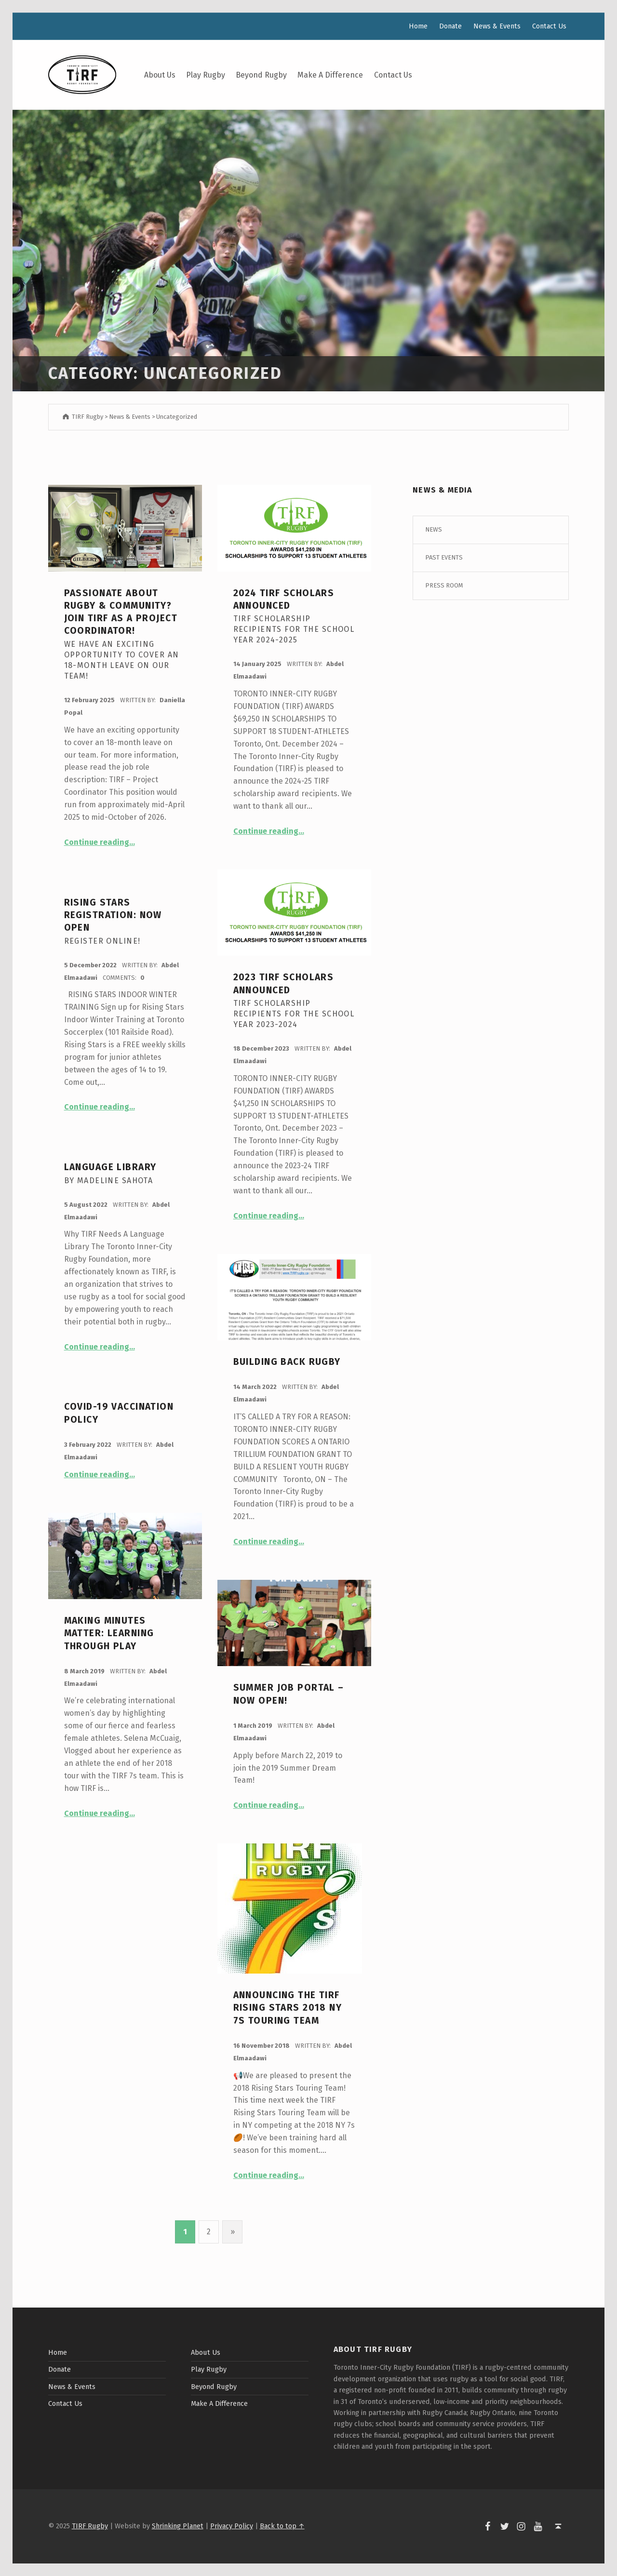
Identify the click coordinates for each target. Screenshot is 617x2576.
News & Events (497, 26)
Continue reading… (99, 842)
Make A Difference (330, 75)
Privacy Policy (231, 2526)
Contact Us (393, 75)
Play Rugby (205, 75)
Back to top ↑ (282, 2526)
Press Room (444, 585)
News (433, 529)
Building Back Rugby (287, 1361)
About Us (159, 75)
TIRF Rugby (90, 2526)
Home (418, 26)
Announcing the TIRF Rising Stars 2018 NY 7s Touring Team (287, 2007)
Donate (450, 26)
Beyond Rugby (261, 75)
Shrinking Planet (177, 2526)
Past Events (444, 557)
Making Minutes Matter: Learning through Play (109, 1633)
